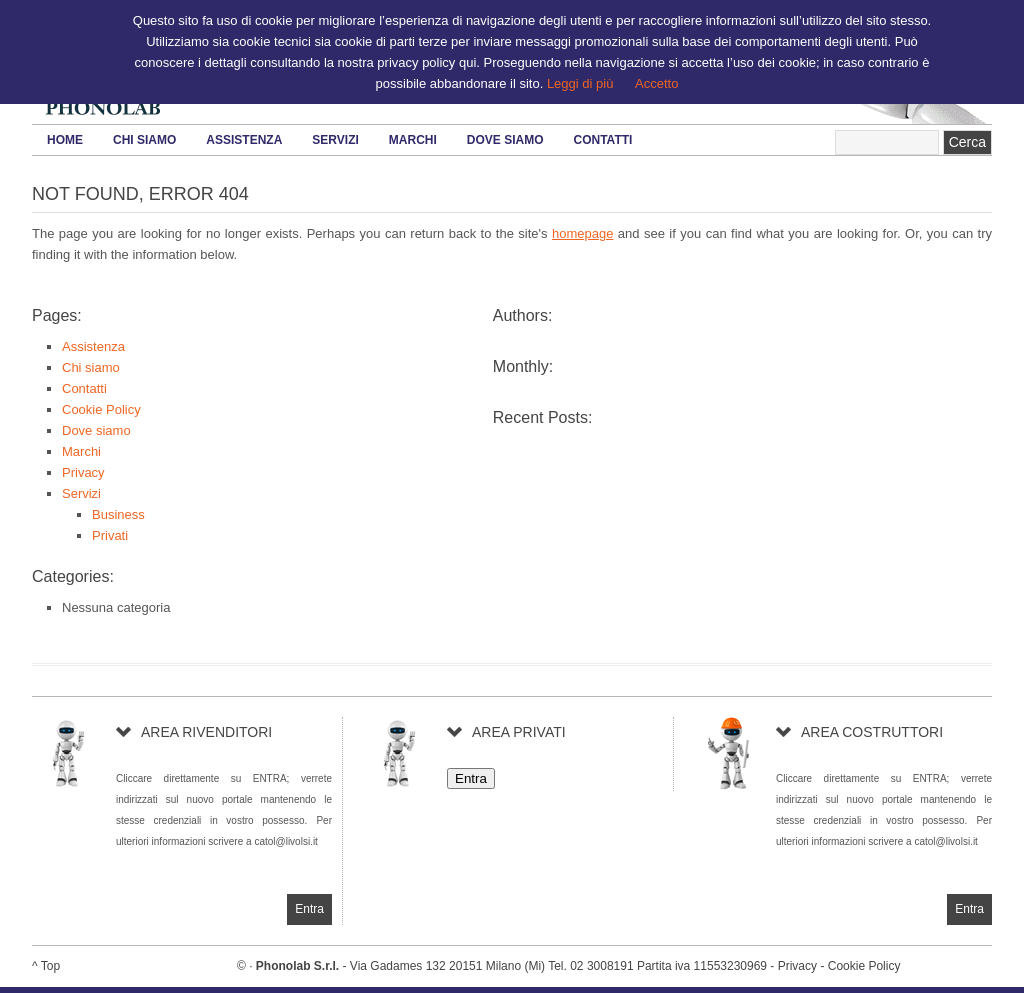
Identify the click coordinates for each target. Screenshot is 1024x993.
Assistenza (244, 140)
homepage (582, 233)
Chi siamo (144, 140)
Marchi (413, 140)
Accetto (656, 83)
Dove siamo (505, 140)
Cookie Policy (101, 409)
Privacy (83, 472)
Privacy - (803, 966)
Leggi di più (580, 83)
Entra (471, 778)
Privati (110, 535)
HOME (65, 140)
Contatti (603, 140)
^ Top (46, 966)
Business (118, 514)
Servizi (335, 140)
